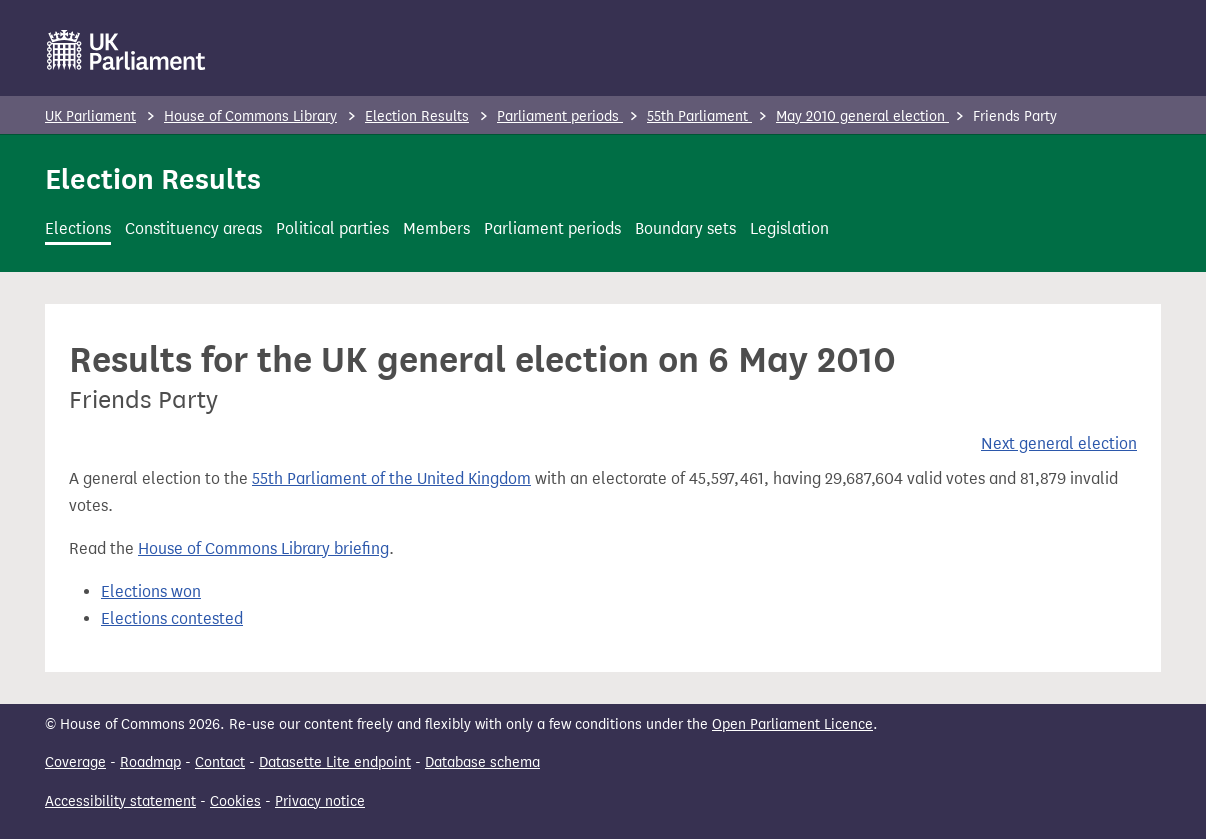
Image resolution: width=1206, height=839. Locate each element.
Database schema (482, 762)
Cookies (235, 801)
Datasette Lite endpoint (335, 762)
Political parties (332, 228)
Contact (220, 762)
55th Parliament (699, 116)
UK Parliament (90, 116)
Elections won (151, 591)
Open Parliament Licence (792, 724)
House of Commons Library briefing (263, 548)
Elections (78, 228)
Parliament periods (560, 116)
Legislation (789, 228)
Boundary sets (685, 228)
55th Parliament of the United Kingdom (391, 478)
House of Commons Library (250, 116)
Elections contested (172, 618)
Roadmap (150, 762)
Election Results (417, 116)
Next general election (1059, 443)
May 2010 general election (862, 116)
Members (436, 228)
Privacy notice (320, 801)
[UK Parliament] (126, 50)
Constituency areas (193, 228)
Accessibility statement (120, 801)
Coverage (75, 762)
